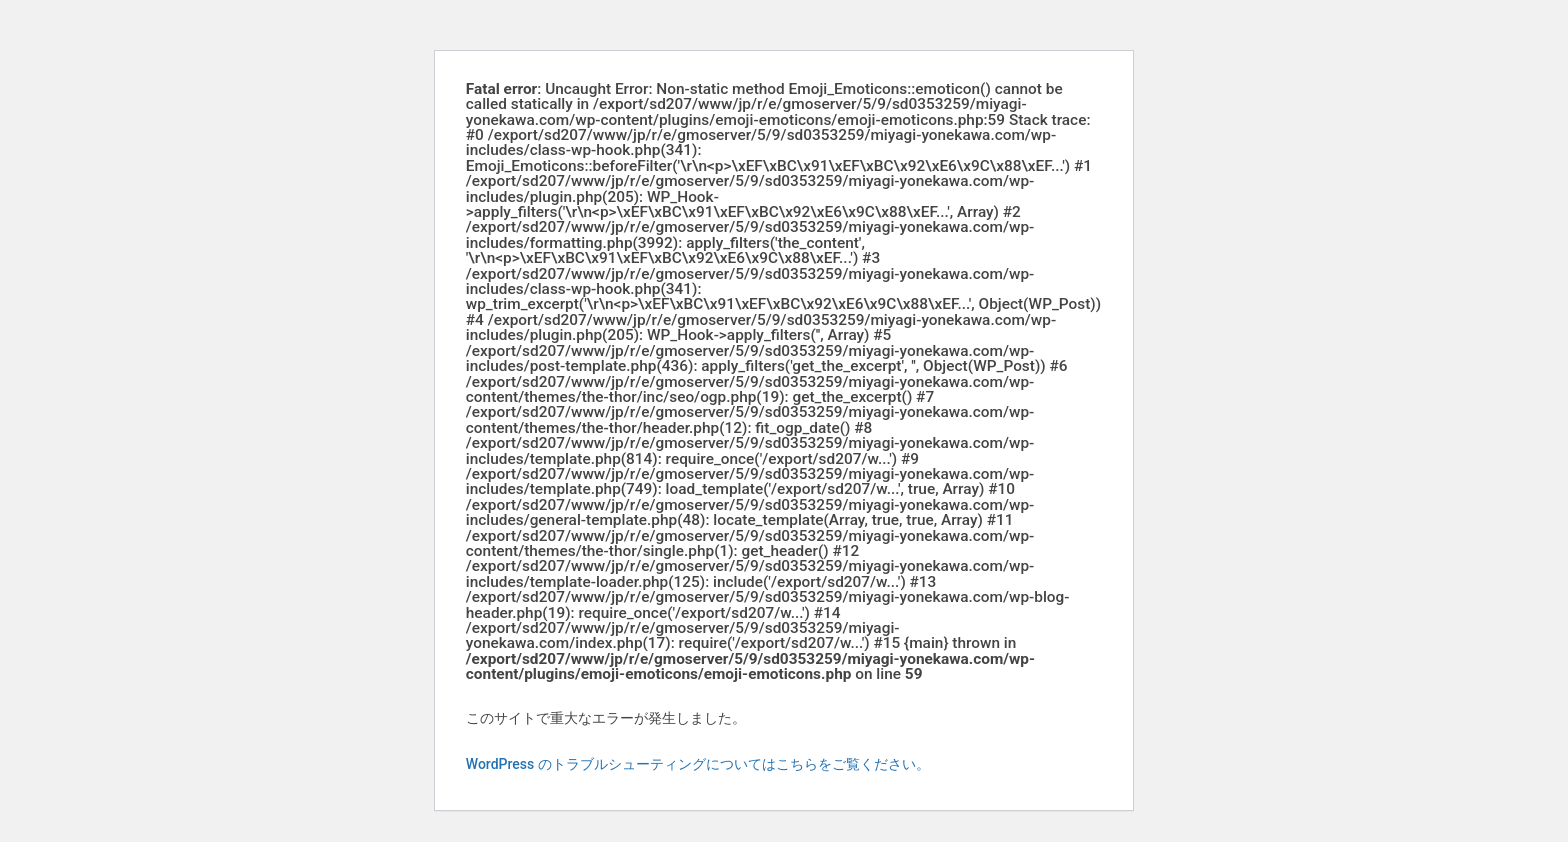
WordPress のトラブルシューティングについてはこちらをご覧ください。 (698, 764)
